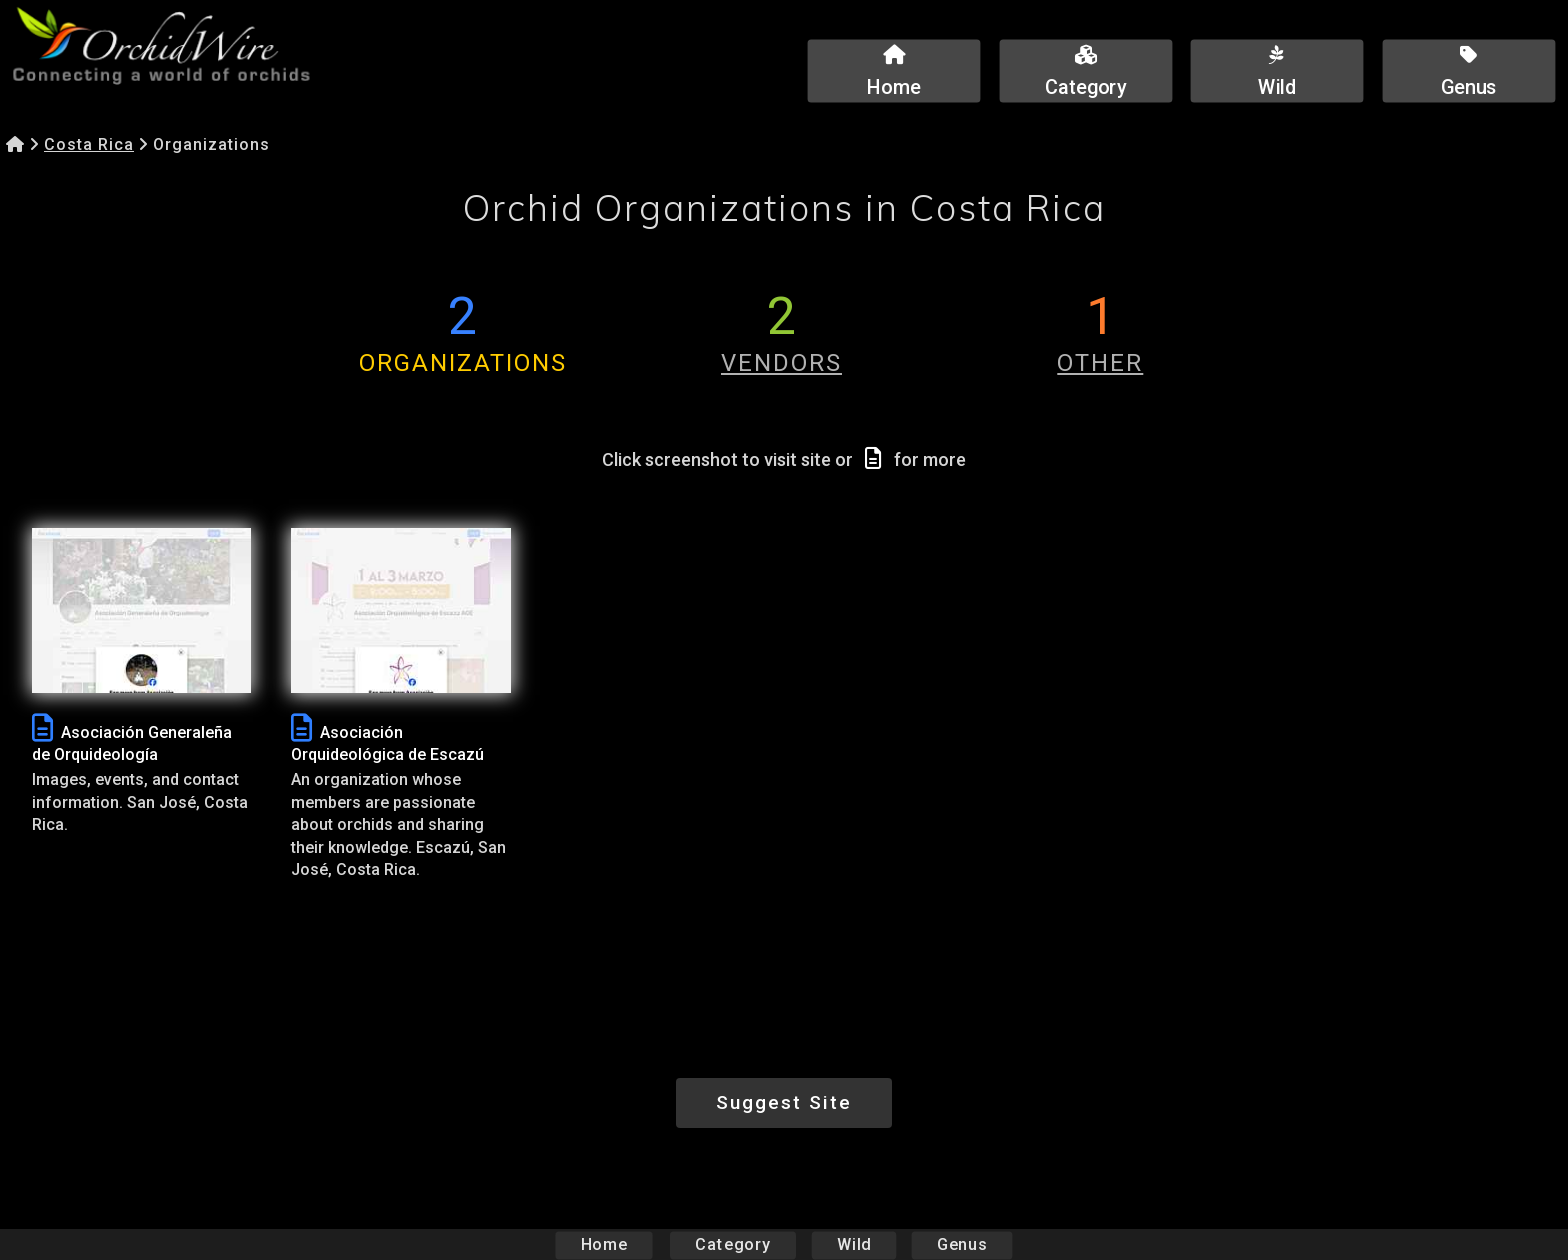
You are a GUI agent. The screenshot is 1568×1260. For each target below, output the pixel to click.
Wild (854, 1244)
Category (733, 1244)
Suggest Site (784, 1102)
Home (604, 1244)
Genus (961, 1244)
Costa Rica (89, 144)
